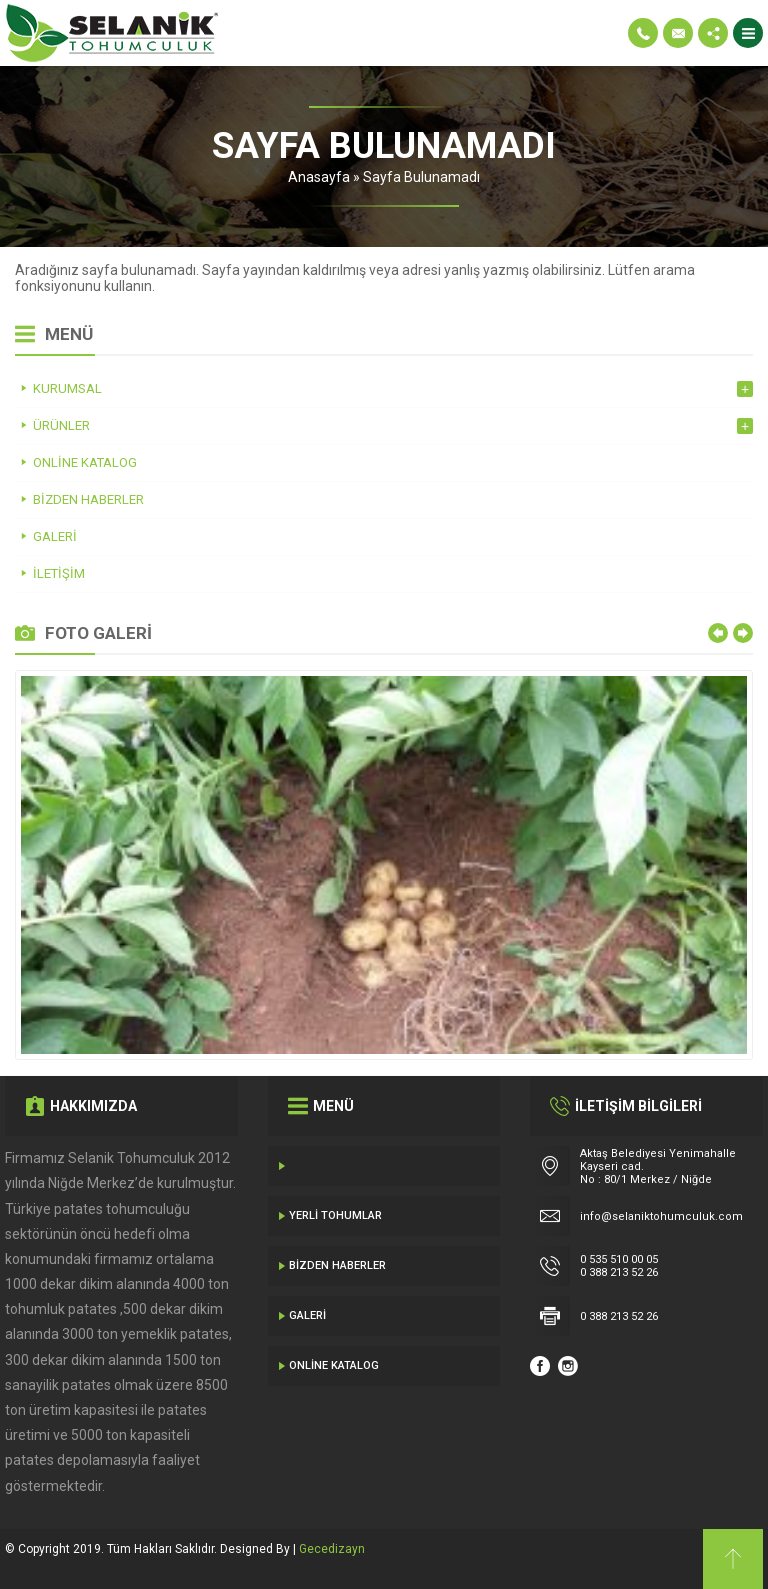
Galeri (307, 1315)
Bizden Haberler (337, 1265)
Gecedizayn (332, 1549)
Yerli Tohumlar (335, 1215)
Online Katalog (334, 1365)
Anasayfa (319, 177)
